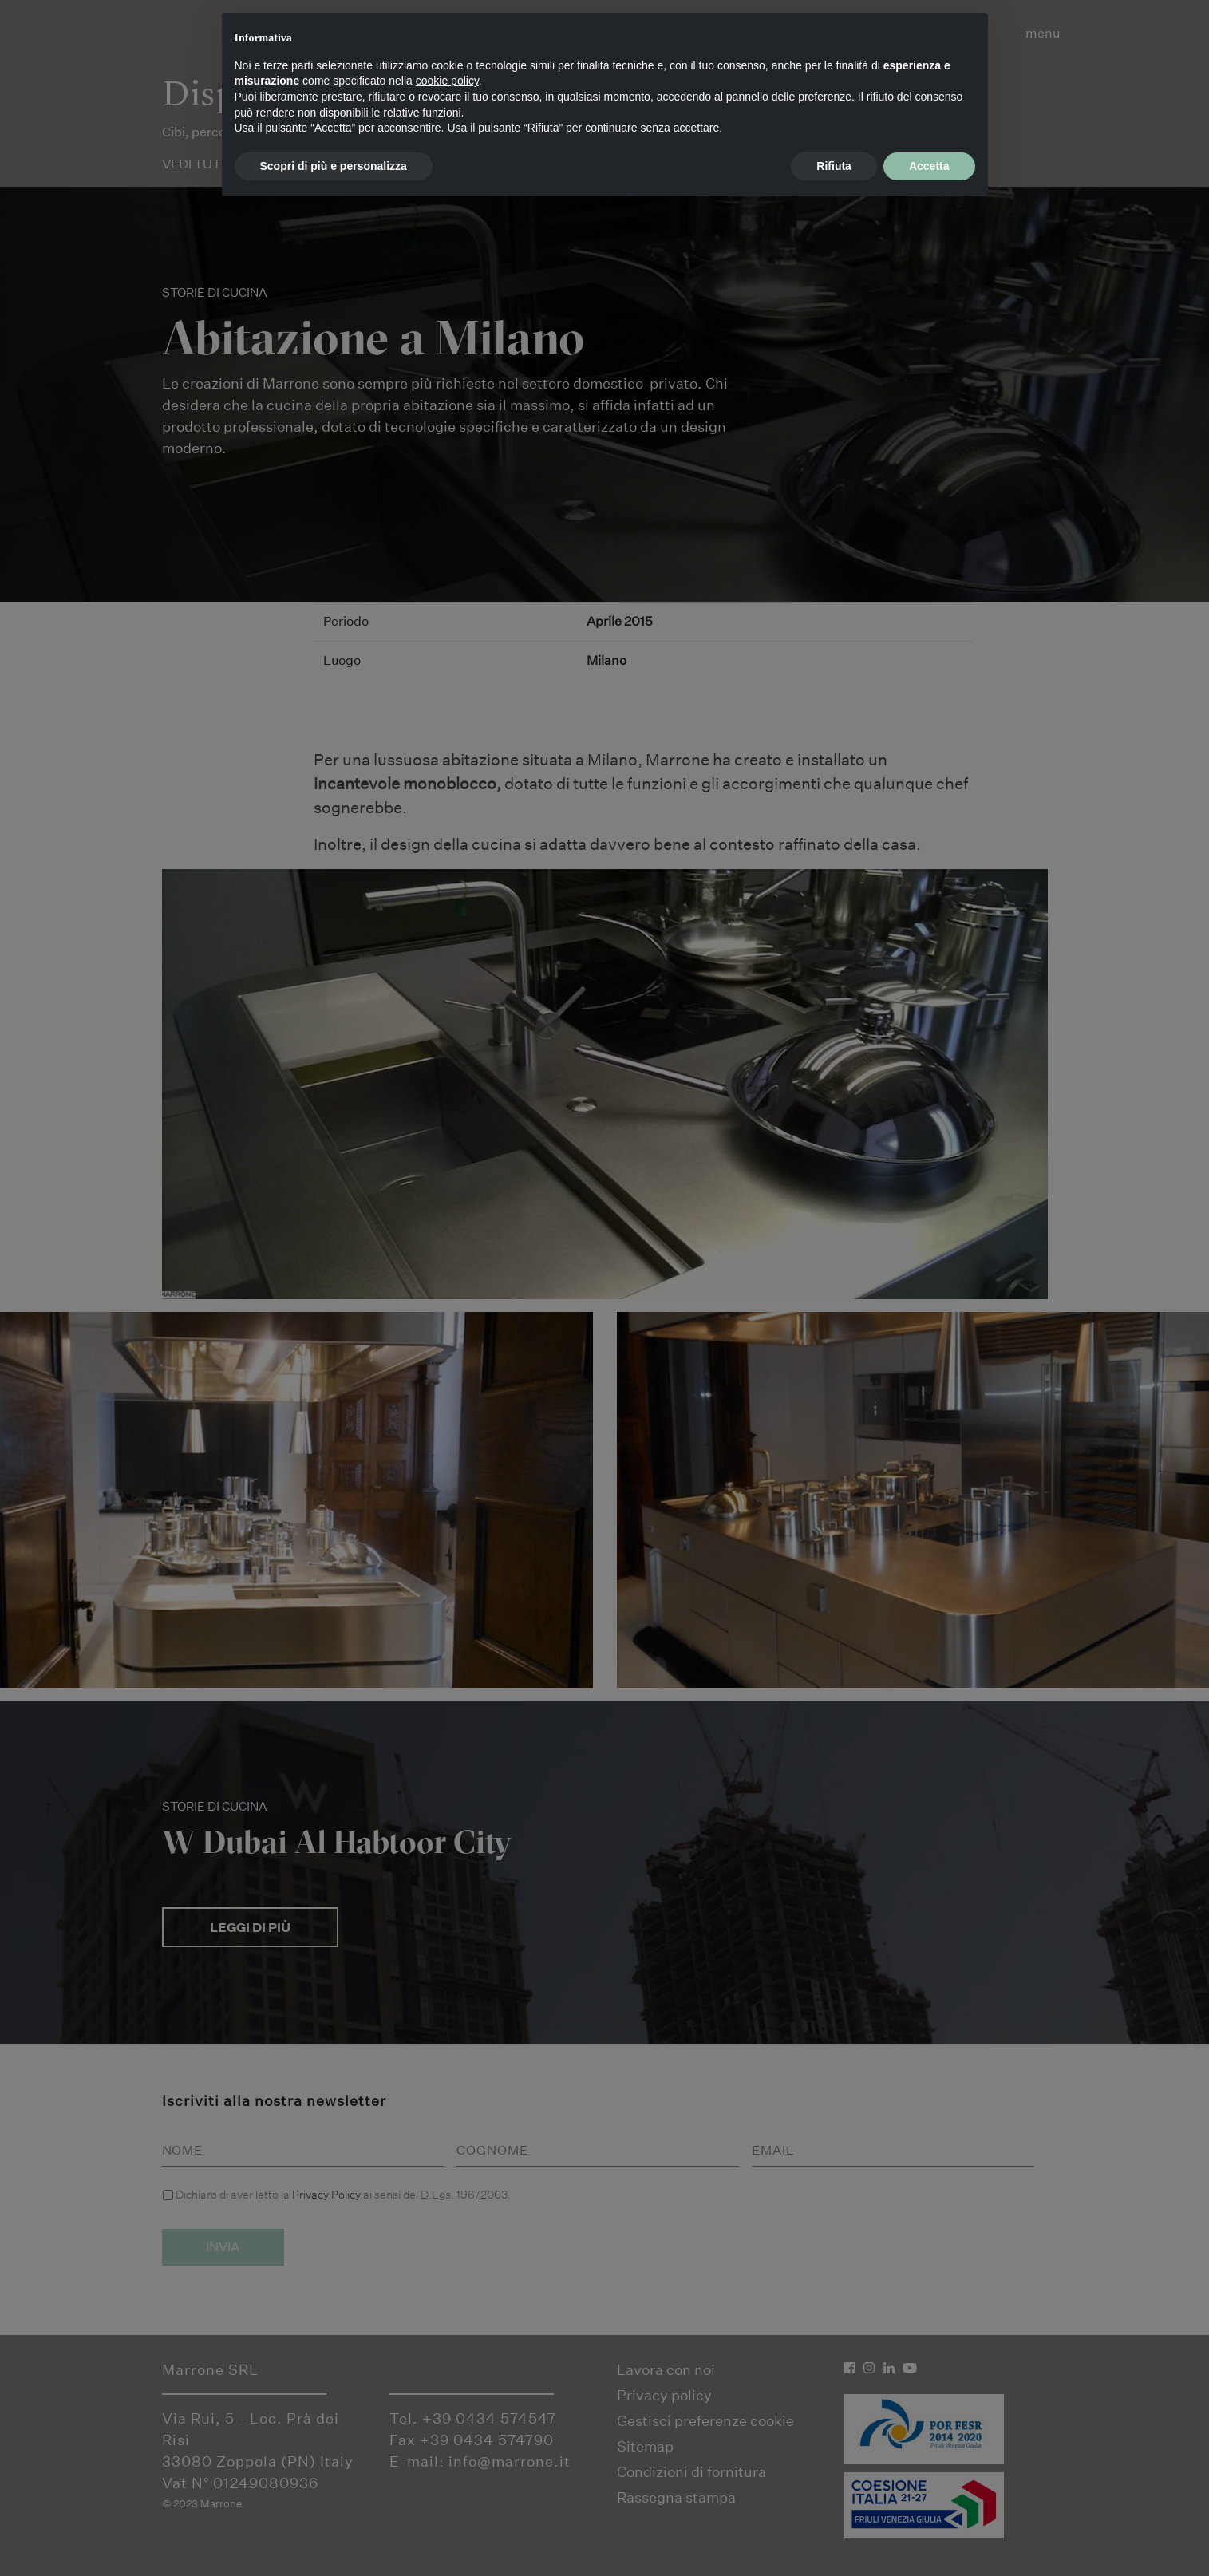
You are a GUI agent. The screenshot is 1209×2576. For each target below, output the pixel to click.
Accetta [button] (929, 166)
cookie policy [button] (447, 80)
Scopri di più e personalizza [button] (333, 166)
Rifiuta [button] (833, 166)
